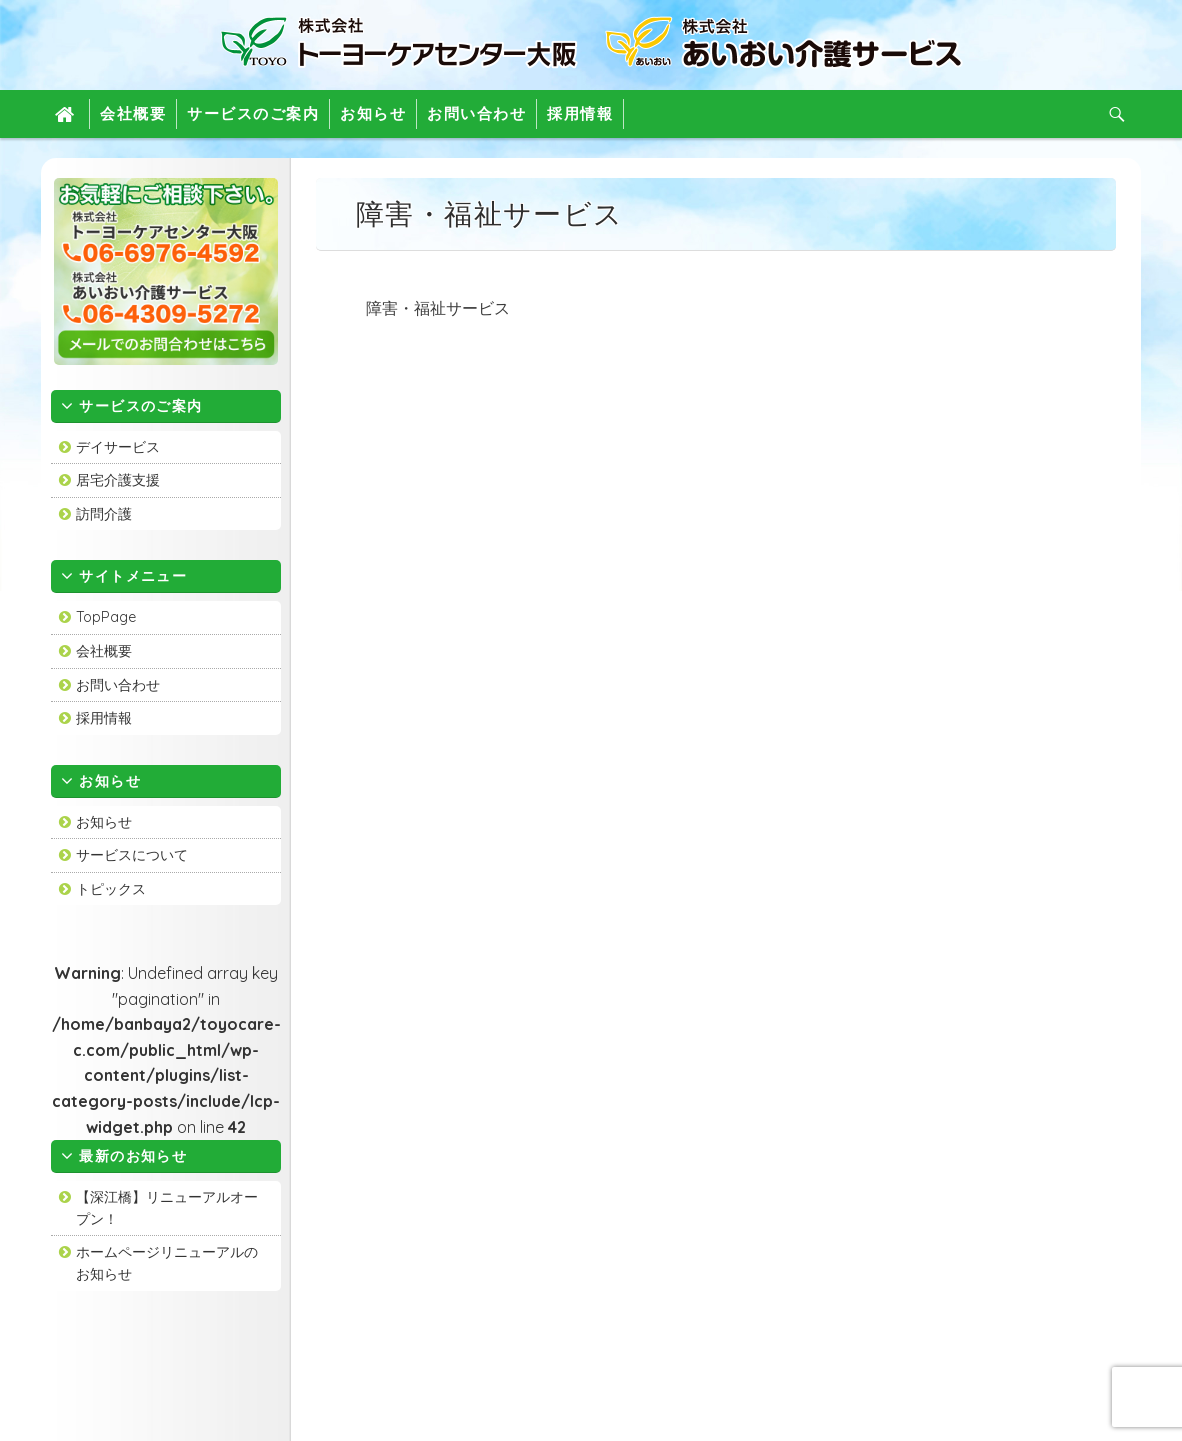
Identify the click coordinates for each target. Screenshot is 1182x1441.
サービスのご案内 (253, 113)
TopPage (106, 617)
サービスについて (132, 855)
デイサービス (118, 447)
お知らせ (373, 113)
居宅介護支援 (118, 480)
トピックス (111, 889)
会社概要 (133, 113)
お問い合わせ (476, 113)
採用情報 (580, 113)
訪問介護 (104, 514)
